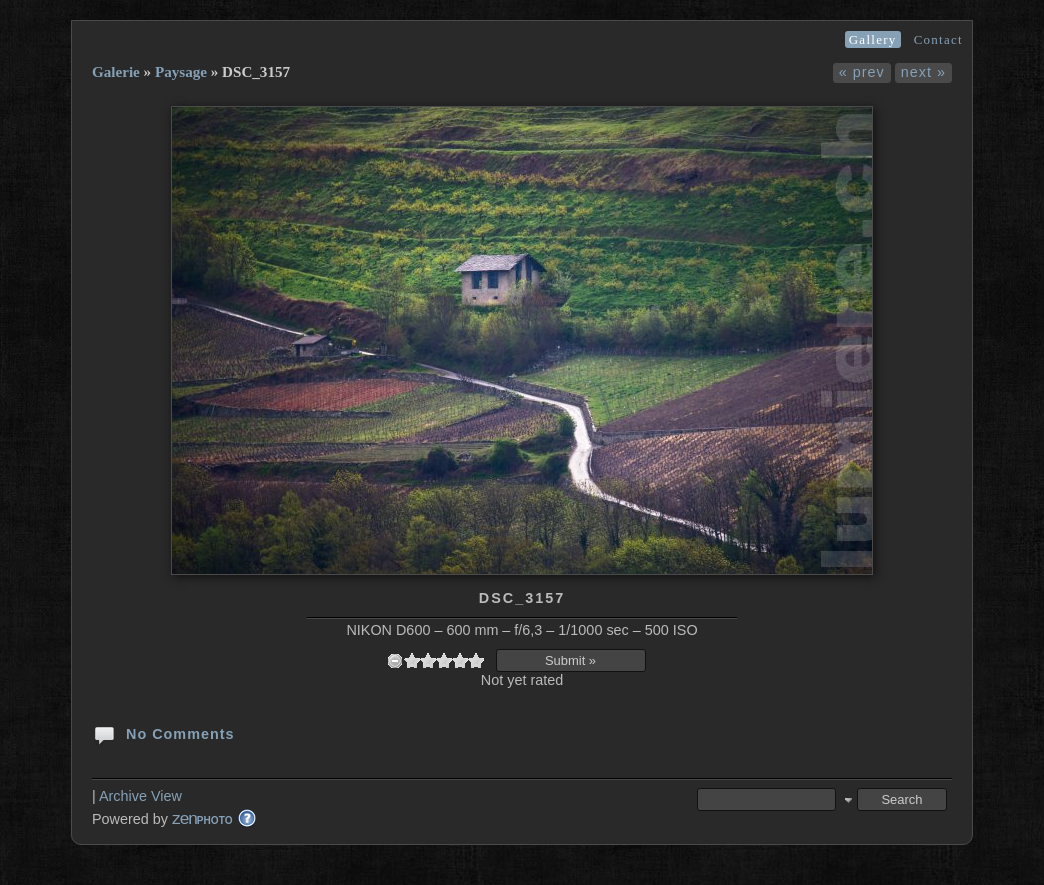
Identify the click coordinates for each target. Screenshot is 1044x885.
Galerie (116, 72)
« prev (862, 72)
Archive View (140, 796)
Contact (938, 39)
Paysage (181, 72)
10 (476, 660)
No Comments (163, 733)
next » (923, 72)
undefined (395, 660)
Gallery (873, 39)
